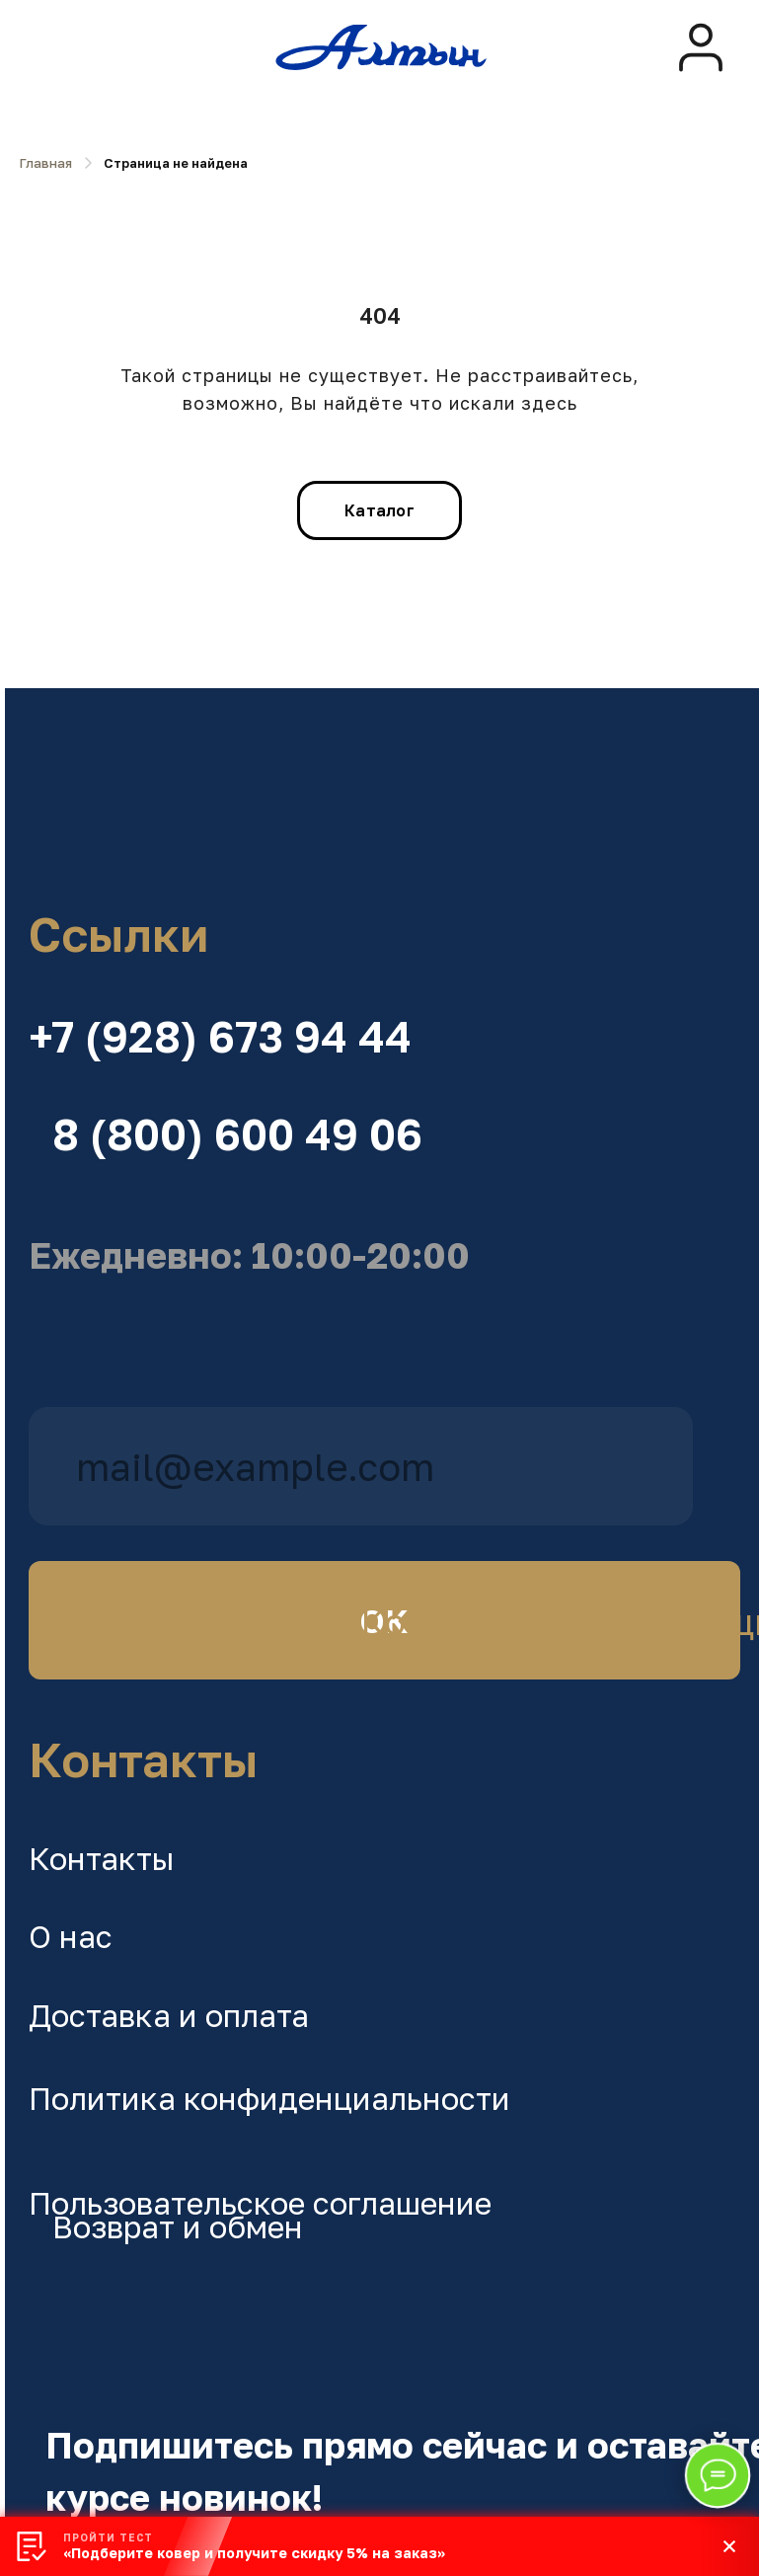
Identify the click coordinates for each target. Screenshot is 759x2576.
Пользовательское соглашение (260, 2203)
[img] (700, 47)
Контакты (102, 1858)
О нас (71, 1936)
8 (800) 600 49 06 (237, 1134)
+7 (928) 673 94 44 (220, 1036)
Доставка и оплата (169, 2015)
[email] (361, 1466)
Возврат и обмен (177, 2226)
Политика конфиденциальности (269, 2098)
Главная (46, 163)
